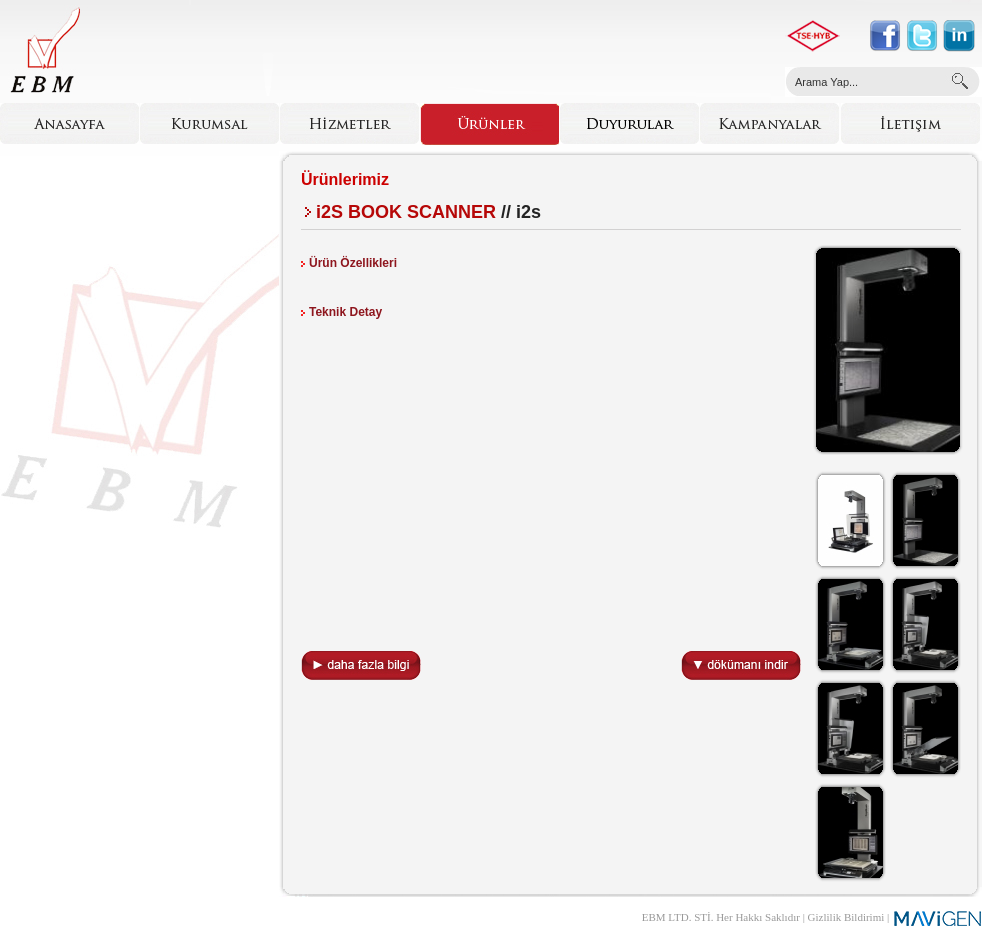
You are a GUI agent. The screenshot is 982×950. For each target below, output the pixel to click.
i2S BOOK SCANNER (406, 212)
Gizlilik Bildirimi (846, 917)
